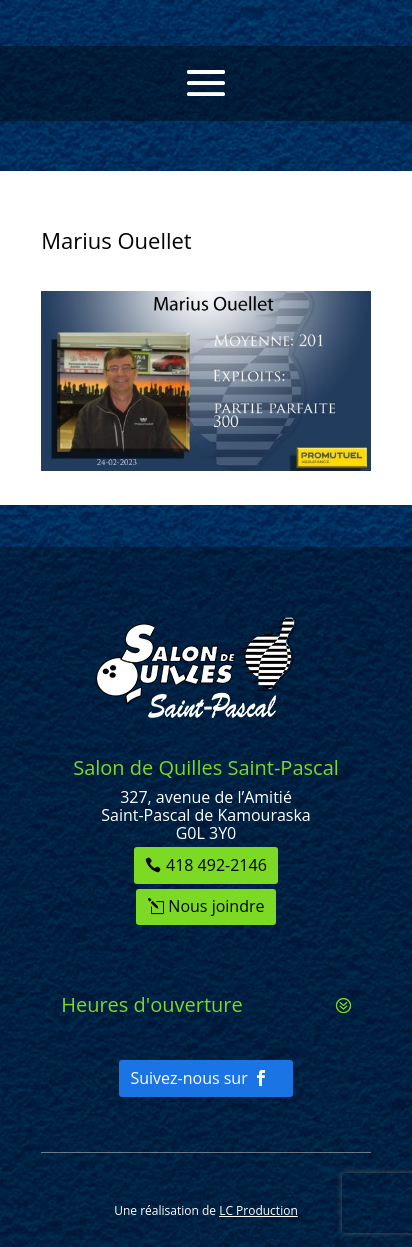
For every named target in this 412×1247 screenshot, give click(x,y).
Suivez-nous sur (188, 1078)
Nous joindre (216, 906)
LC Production (258, 1210)
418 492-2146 (216, 865)
